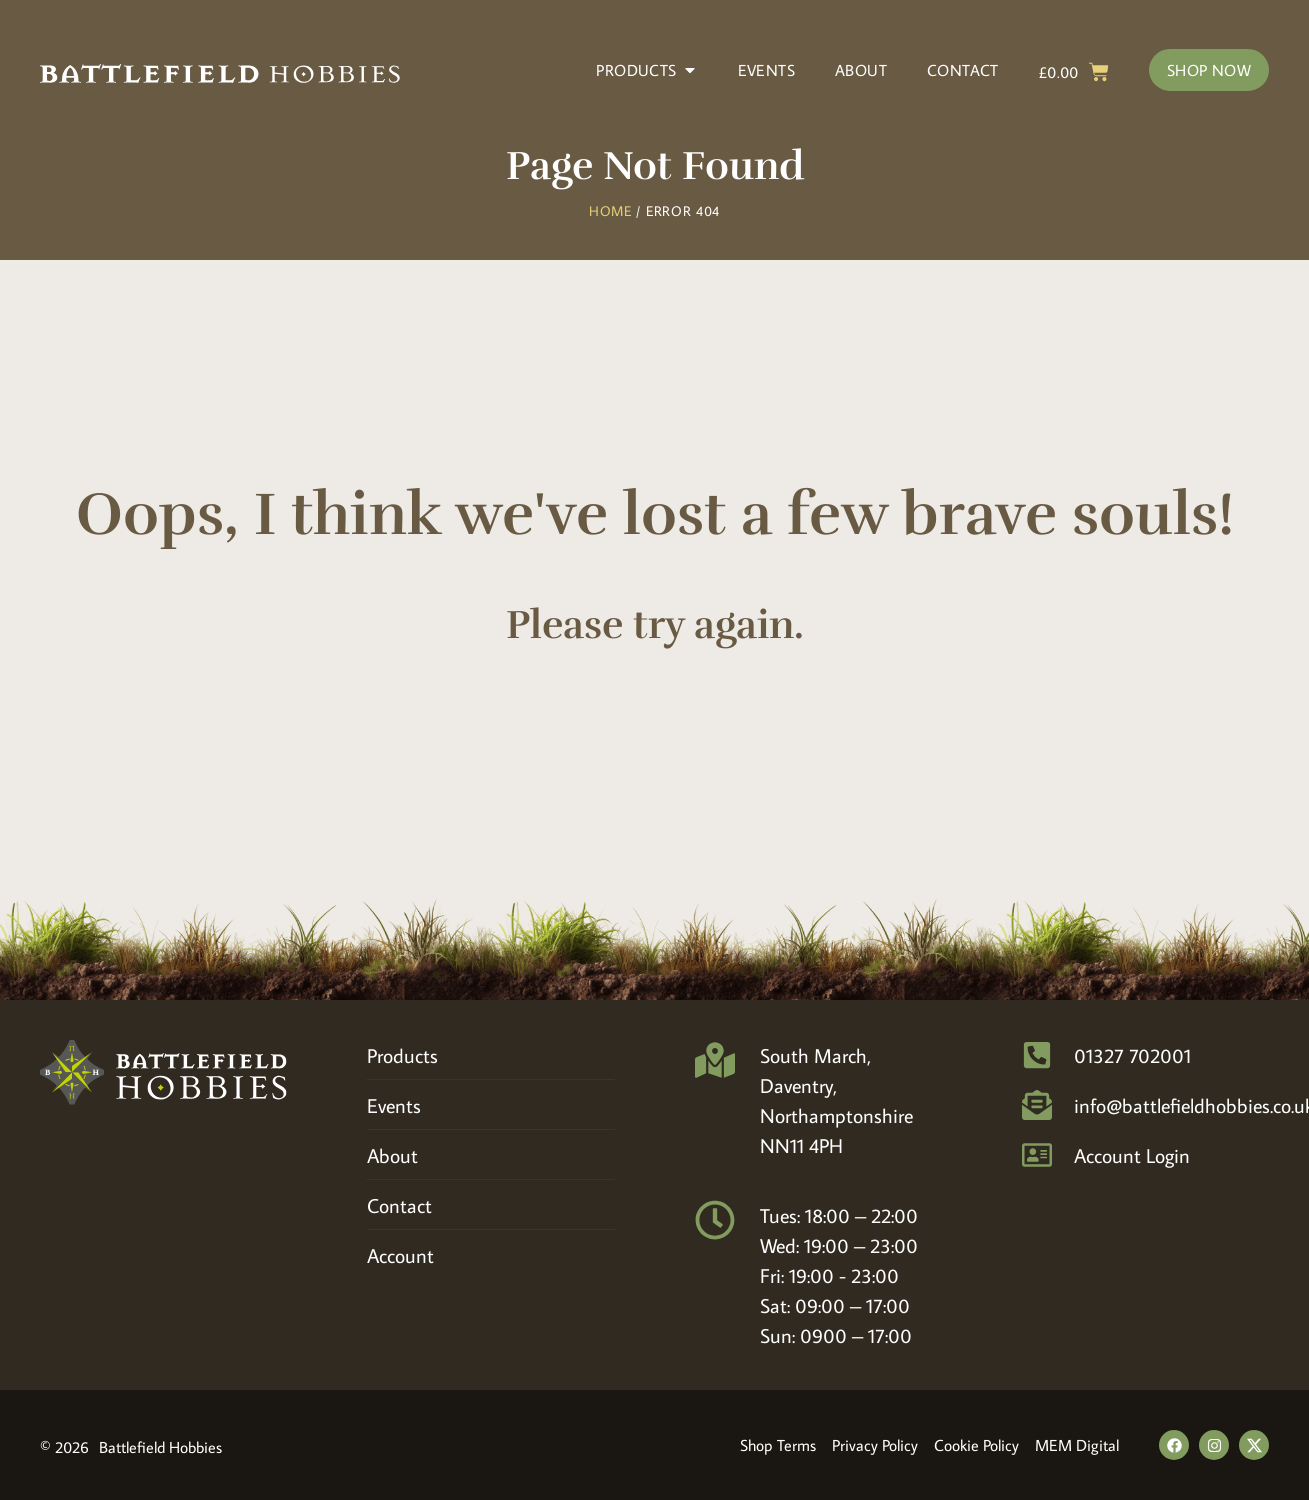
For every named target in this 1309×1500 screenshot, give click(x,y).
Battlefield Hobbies (160, 1447)
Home (610, 211)
